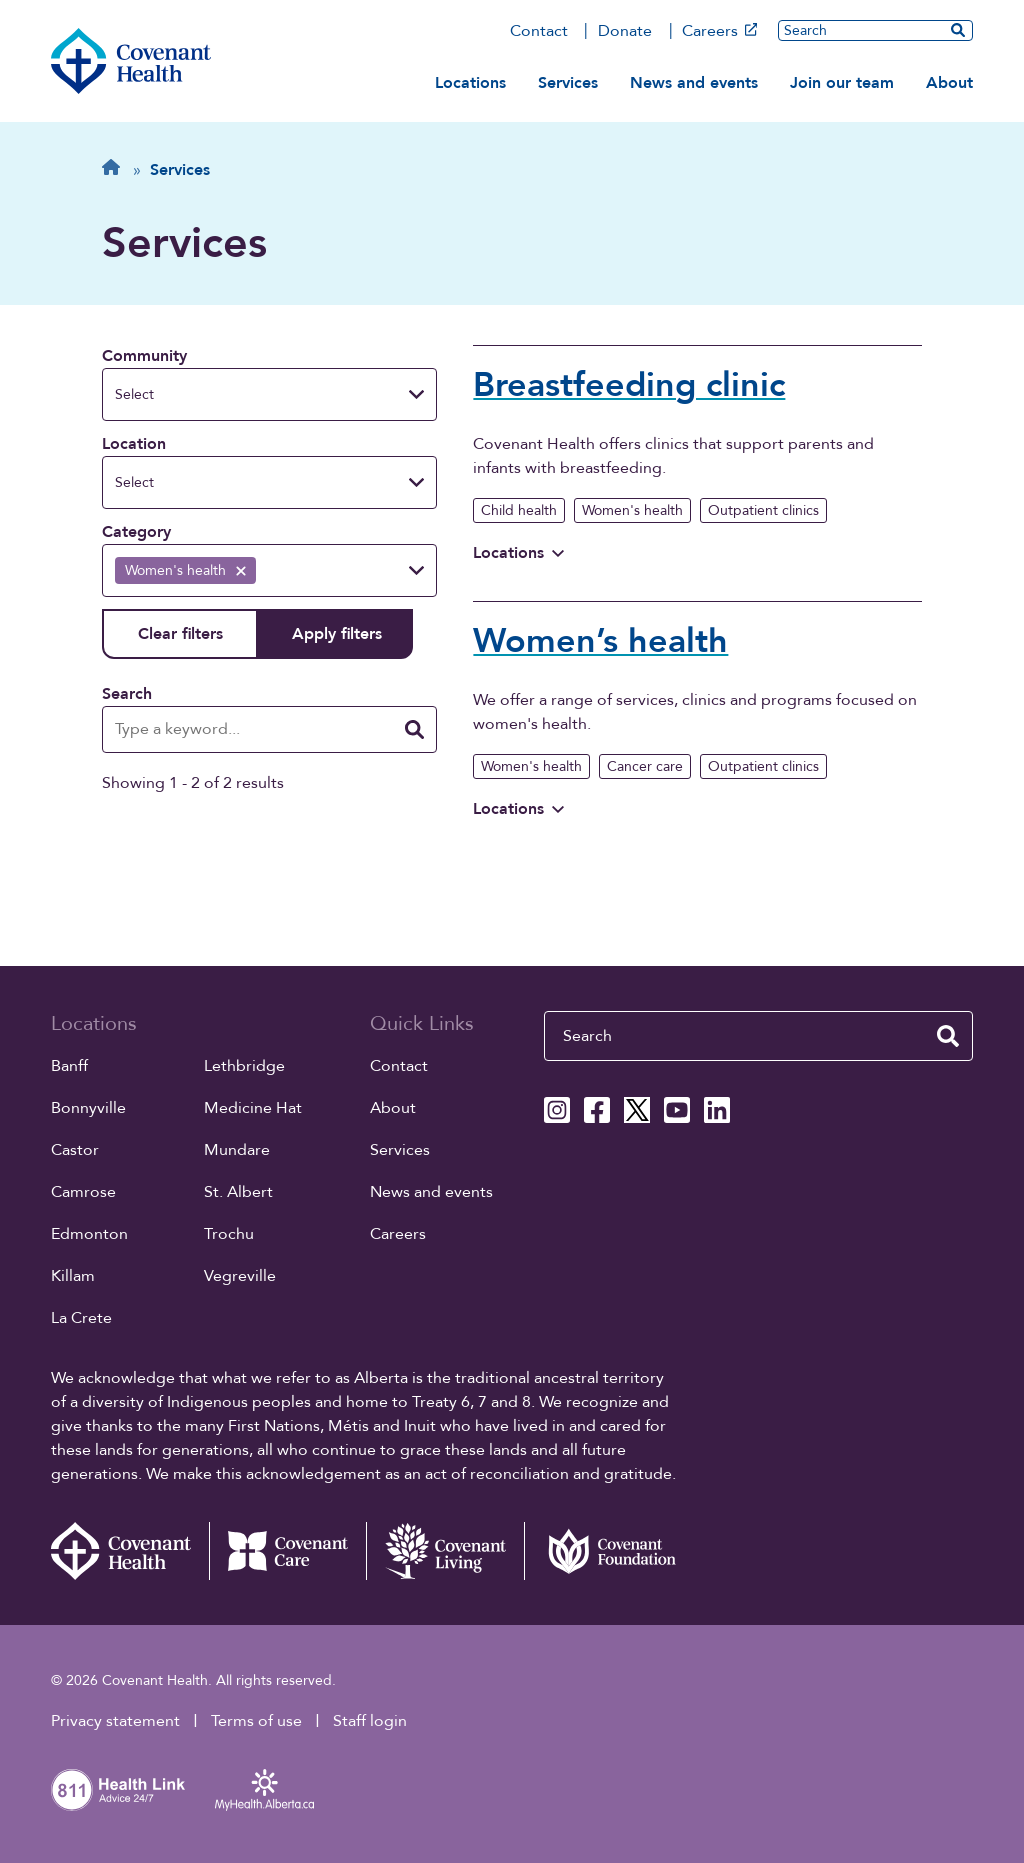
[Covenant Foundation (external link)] (603, 1551)
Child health (519, 510)
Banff (69, 1066)
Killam (73, 1276)
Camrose (83, 1192)
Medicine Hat (253, 1108)
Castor (75, 1150)
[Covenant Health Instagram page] (557, 1110)
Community (144, 356)
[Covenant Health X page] (637, 1110)
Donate (625, 31)
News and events (694, 83)
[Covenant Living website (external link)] (445, 1551)
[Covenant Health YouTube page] (677, 1110)
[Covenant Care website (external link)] (288, 1551)
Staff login (370, 1721)
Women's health (632, 510)
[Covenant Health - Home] (130, 1551)
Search (127, 694)
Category (136, 532)
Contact (539, 31)
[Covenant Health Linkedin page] (717, 1110)
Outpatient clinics (763, 510)
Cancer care (645, 766)
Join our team (842, 83)
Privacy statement (115, 1721)
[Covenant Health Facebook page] (597, 1110)
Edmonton (89, 1234)
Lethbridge (244, 1066)
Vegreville (240, 1276)
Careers (719, 31)
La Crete (81, 1318)
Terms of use (256, 1721)
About (949, 83)
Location (134, 444)
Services (568, 83)
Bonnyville (88, 1108)
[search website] (958, 30)
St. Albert (238, 1192)
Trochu (229, 1234)
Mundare (237, 1150)
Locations (470, 83)
